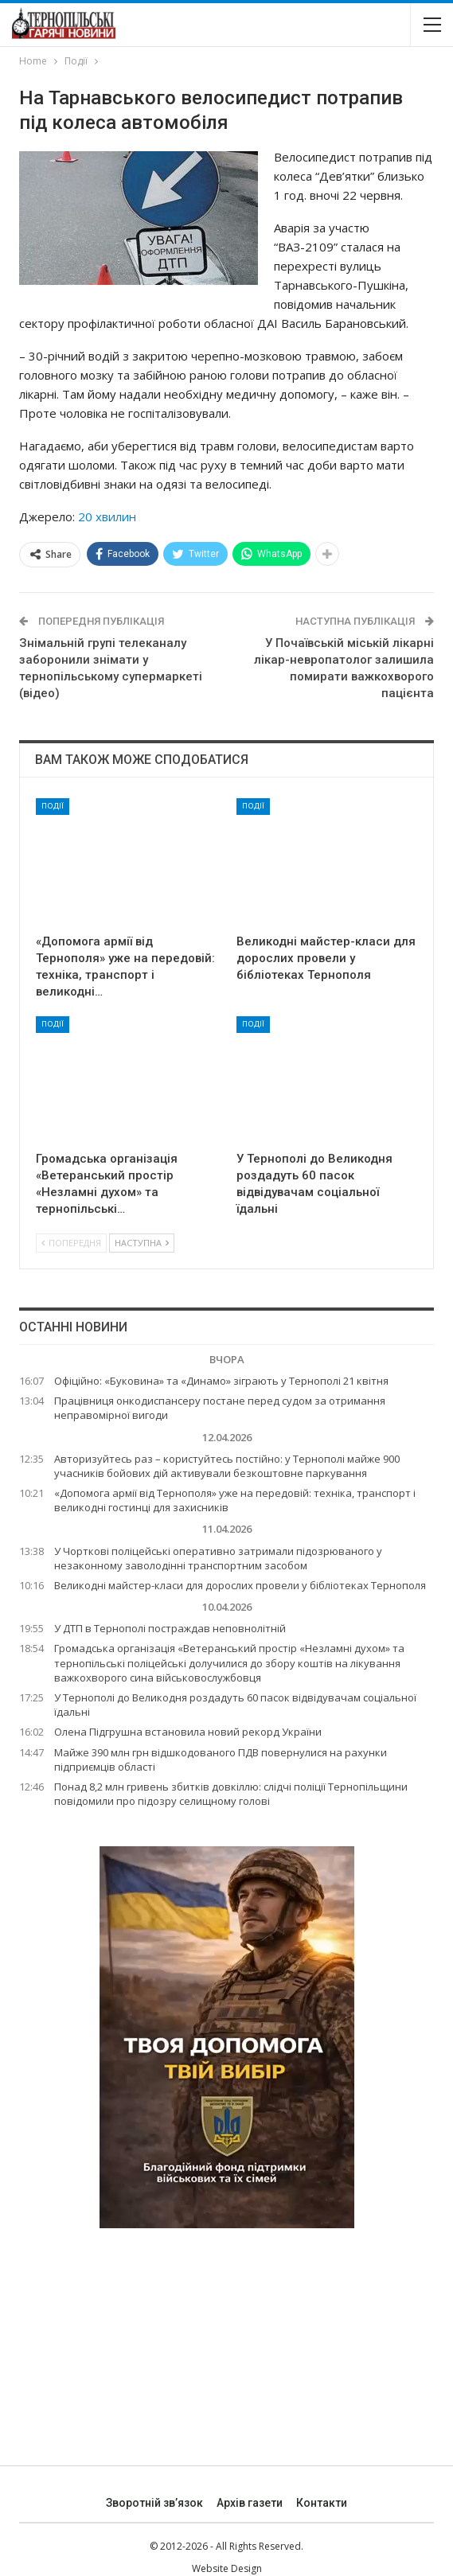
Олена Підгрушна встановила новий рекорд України (188, 1731)
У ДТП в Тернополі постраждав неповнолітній (170, 1628)
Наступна (142, 1243)
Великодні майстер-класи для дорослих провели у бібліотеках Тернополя (240, 1585)
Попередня (71, 1243)
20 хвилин (107, 516)
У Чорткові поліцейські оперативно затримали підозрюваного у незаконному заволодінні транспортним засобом (218, 1558)
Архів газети (250, 2502)
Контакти (321, 2502)
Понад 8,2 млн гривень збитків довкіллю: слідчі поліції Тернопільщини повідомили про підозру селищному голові (231, 1793)
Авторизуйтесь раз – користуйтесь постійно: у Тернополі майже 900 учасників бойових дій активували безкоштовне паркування (227, 1466)
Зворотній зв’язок (154, 2502)
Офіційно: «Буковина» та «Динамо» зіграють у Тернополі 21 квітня (221, 1381)
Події (52, 805)
